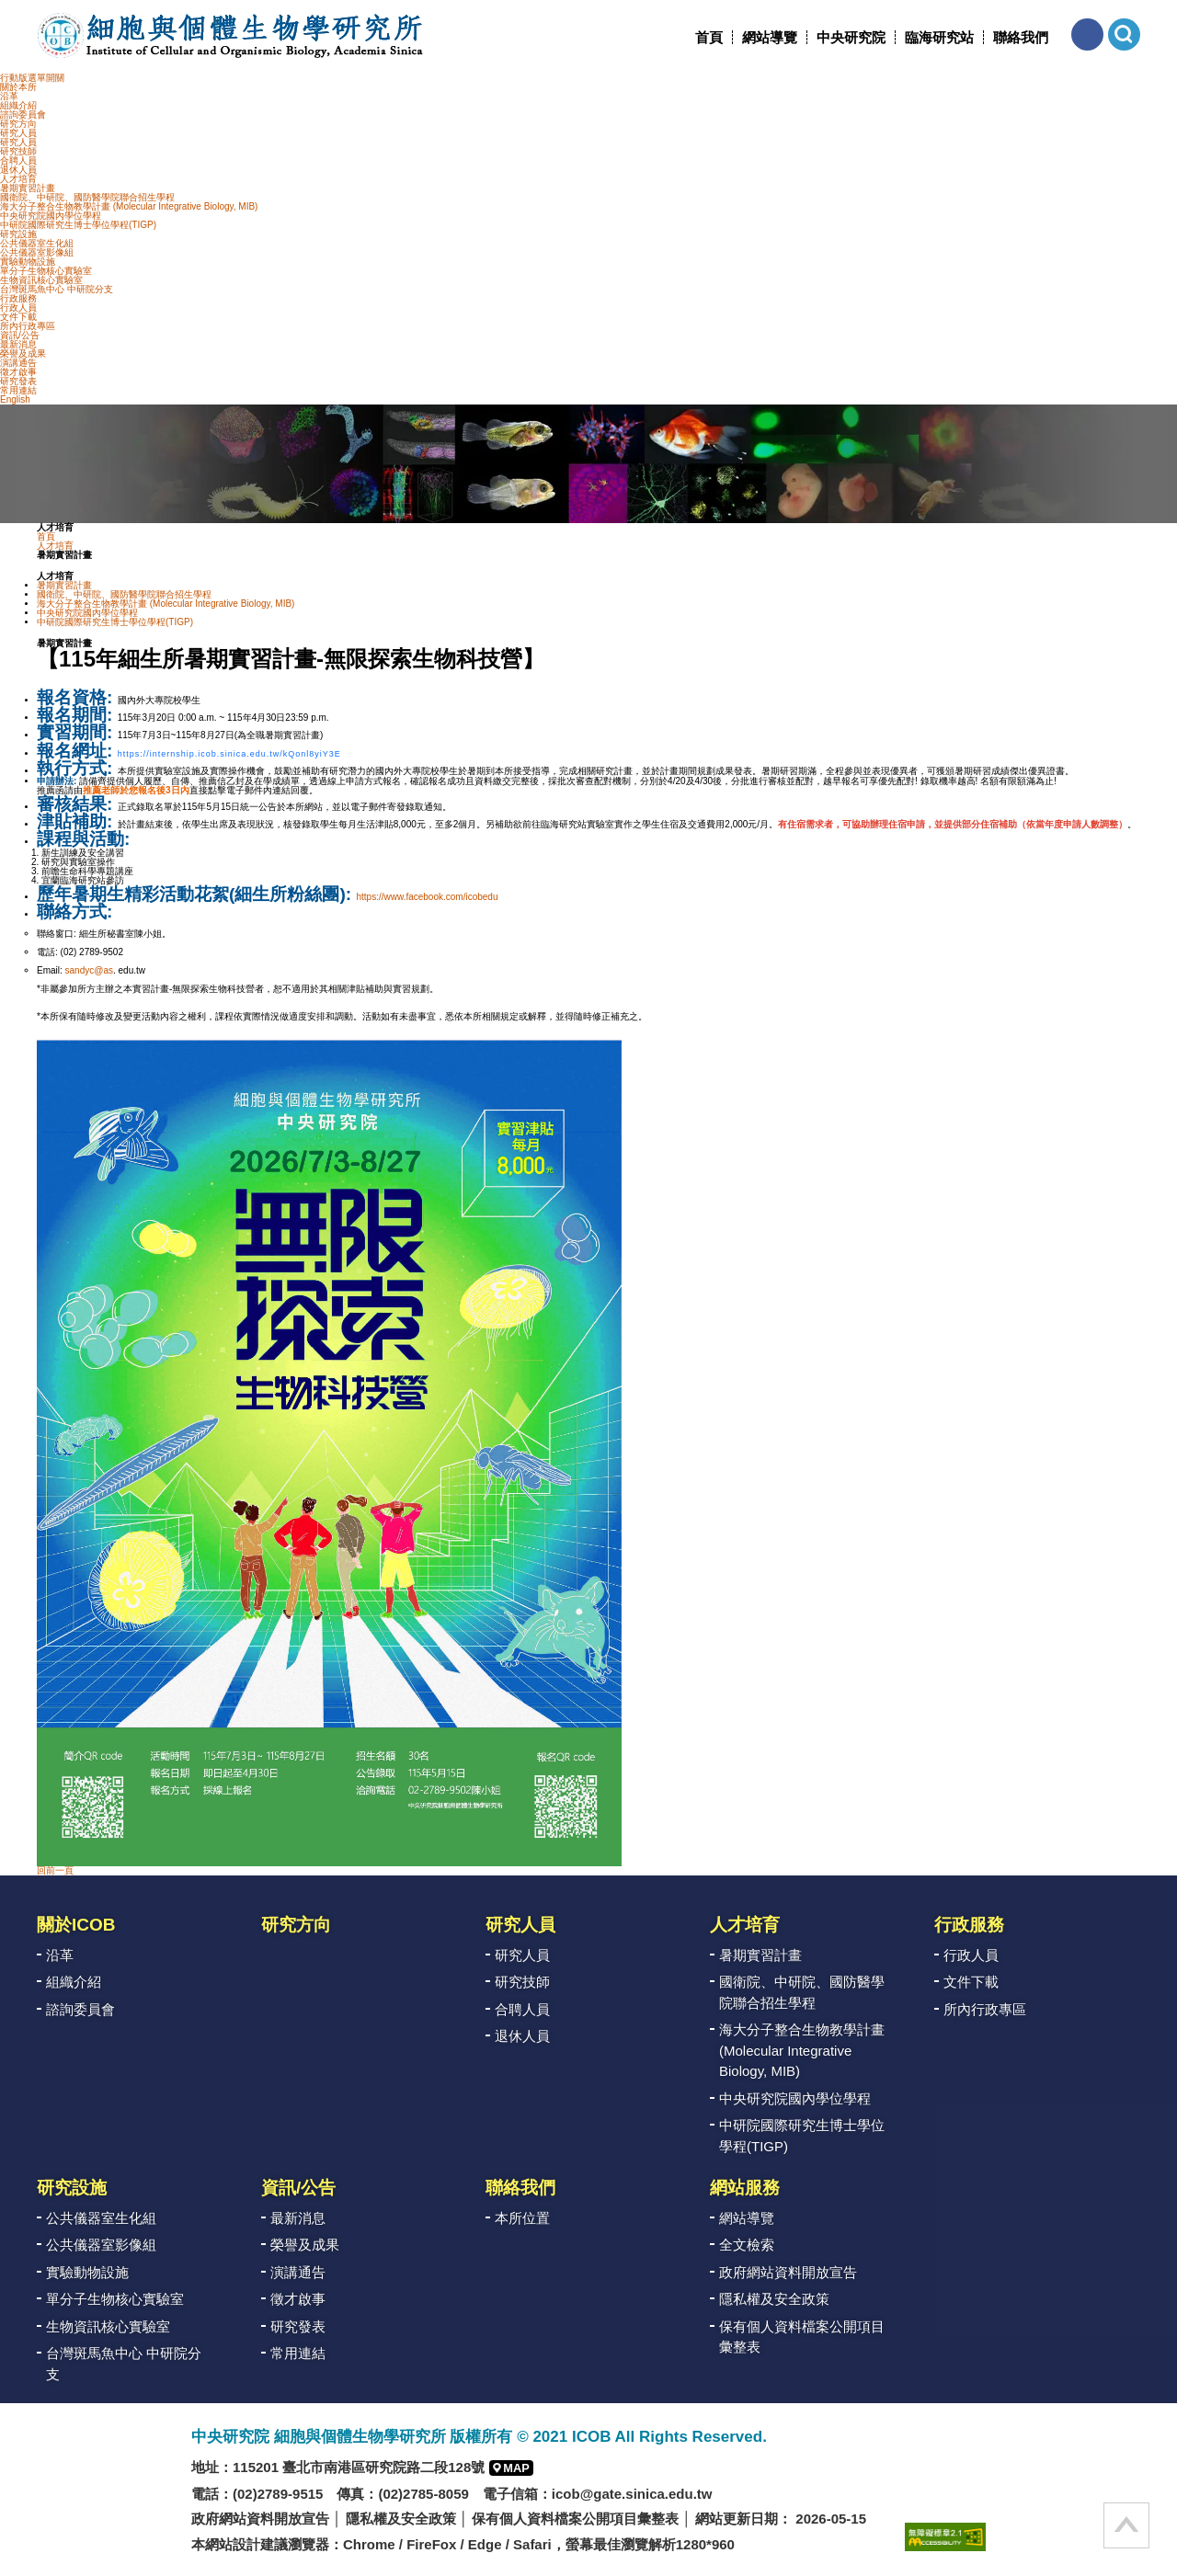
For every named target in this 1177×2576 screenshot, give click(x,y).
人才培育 (18, 179)
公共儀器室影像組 (37, 252)
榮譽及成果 (23, 353)
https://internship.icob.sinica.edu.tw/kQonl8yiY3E (229, 753)
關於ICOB (76, 1924)
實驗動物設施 (27, 261)
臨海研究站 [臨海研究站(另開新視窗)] (939, 37)
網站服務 (745, 2187)
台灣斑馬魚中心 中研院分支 (56, 289)
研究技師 (18, 151)
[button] (1087, 34)
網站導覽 (769, 37)
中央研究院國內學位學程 (50, 216)
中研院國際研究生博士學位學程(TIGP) (78, 225)
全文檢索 (746, 2244)
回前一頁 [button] (55, 1870)
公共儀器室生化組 (37, 243)
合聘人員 (18, 160)
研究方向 (18, 124)
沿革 (9, 96)
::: (688, 37)
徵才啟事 (18, 372)
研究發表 (18, 381)
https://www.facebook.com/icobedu (427, 897)
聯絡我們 (1020, 37)
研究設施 (18, 234)
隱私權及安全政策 (774, 2299)
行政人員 (18, 307)
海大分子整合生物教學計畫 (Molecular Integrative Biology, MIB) (128, 206)
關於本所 (18, 87)
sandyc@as (89, 970)
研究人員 (18, 133)
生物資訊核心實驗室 (41, 280)
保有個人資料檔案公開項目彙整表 (802, 2337)
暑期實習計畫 (27, 188)
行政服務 (18, 298)
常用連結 (18, 390)
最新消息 (18, 344)
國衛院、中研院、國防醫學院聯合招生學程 (87, 197)
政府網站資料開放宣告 (788, 2272)
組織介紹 (18, 105)
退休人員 (18, 170)
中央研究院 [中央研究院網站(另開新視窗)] (851, 37)
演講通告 (18, 363)
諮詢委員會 (23, 114)
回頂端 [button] (1126, 2525)
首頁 (709, 37)
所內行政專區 (27, 326)
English (15, 399)
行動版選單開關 (32, 78)
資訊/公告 (20, 335)
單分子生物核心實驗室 (46, 271)
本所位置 (522, 2218)
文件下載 (18, 317)
